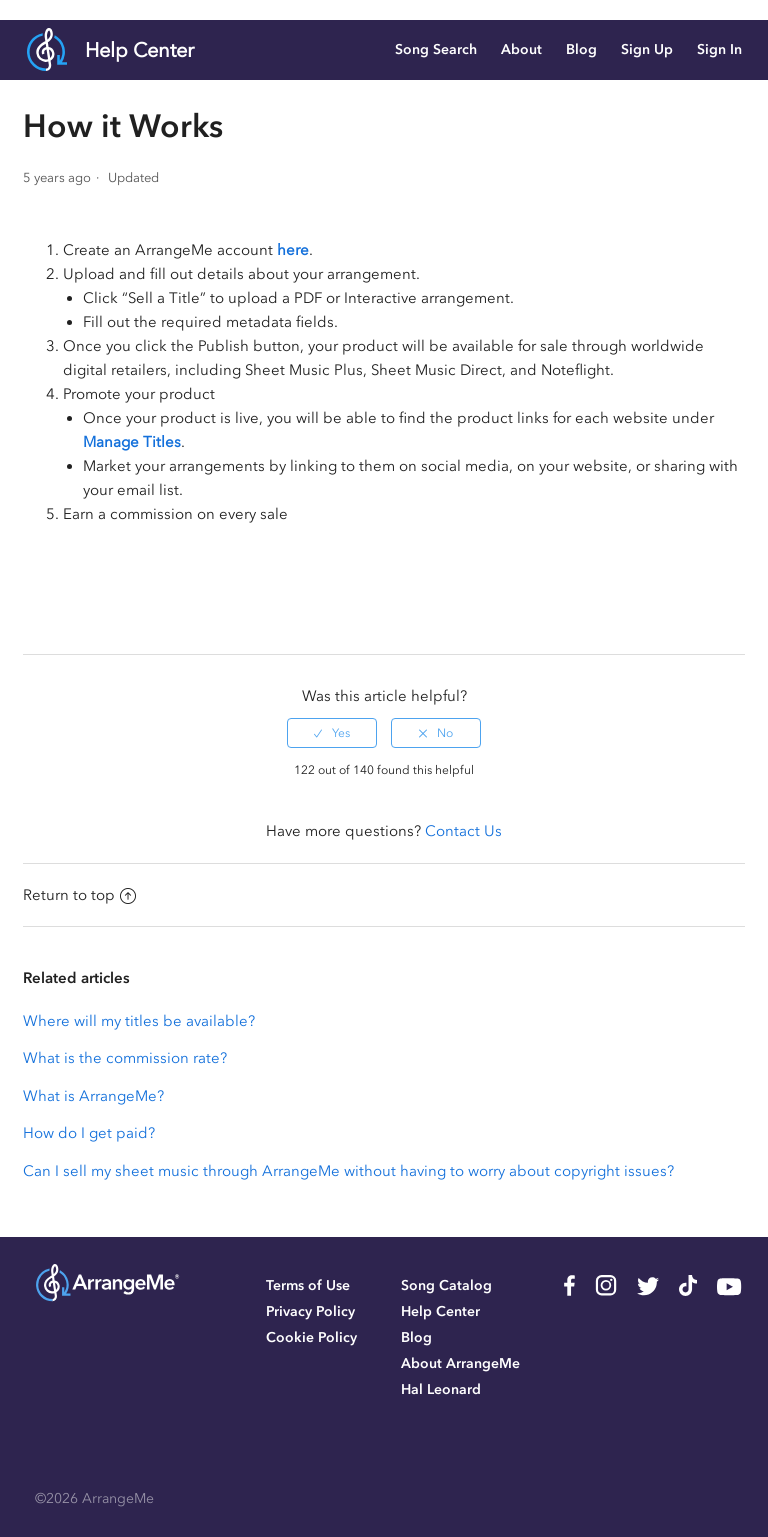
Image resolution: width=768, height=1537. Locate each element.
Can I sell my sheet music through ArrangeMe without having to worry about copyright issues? (348, 1171)
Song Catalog (446, 1285)
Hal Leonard (441, 1389)
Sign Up (647, 49)
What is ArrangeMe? (93, 1096)
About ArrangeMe (460, 1363)
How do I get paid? (89, 1133)
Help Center (139, 50)
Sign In (719, 49)
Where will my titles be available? (139, 1021)
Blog (581, 49)
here (293, 250)
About (521, 49)
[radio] (332, 733)
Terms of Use (308, 1285)
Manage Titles (132, 442)
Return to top (79, 895)
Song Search (436, 49)
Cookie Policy (311, 1337)
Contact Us (463, 831)
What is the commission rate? (125, 1058)
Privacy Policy (310, 1311)
